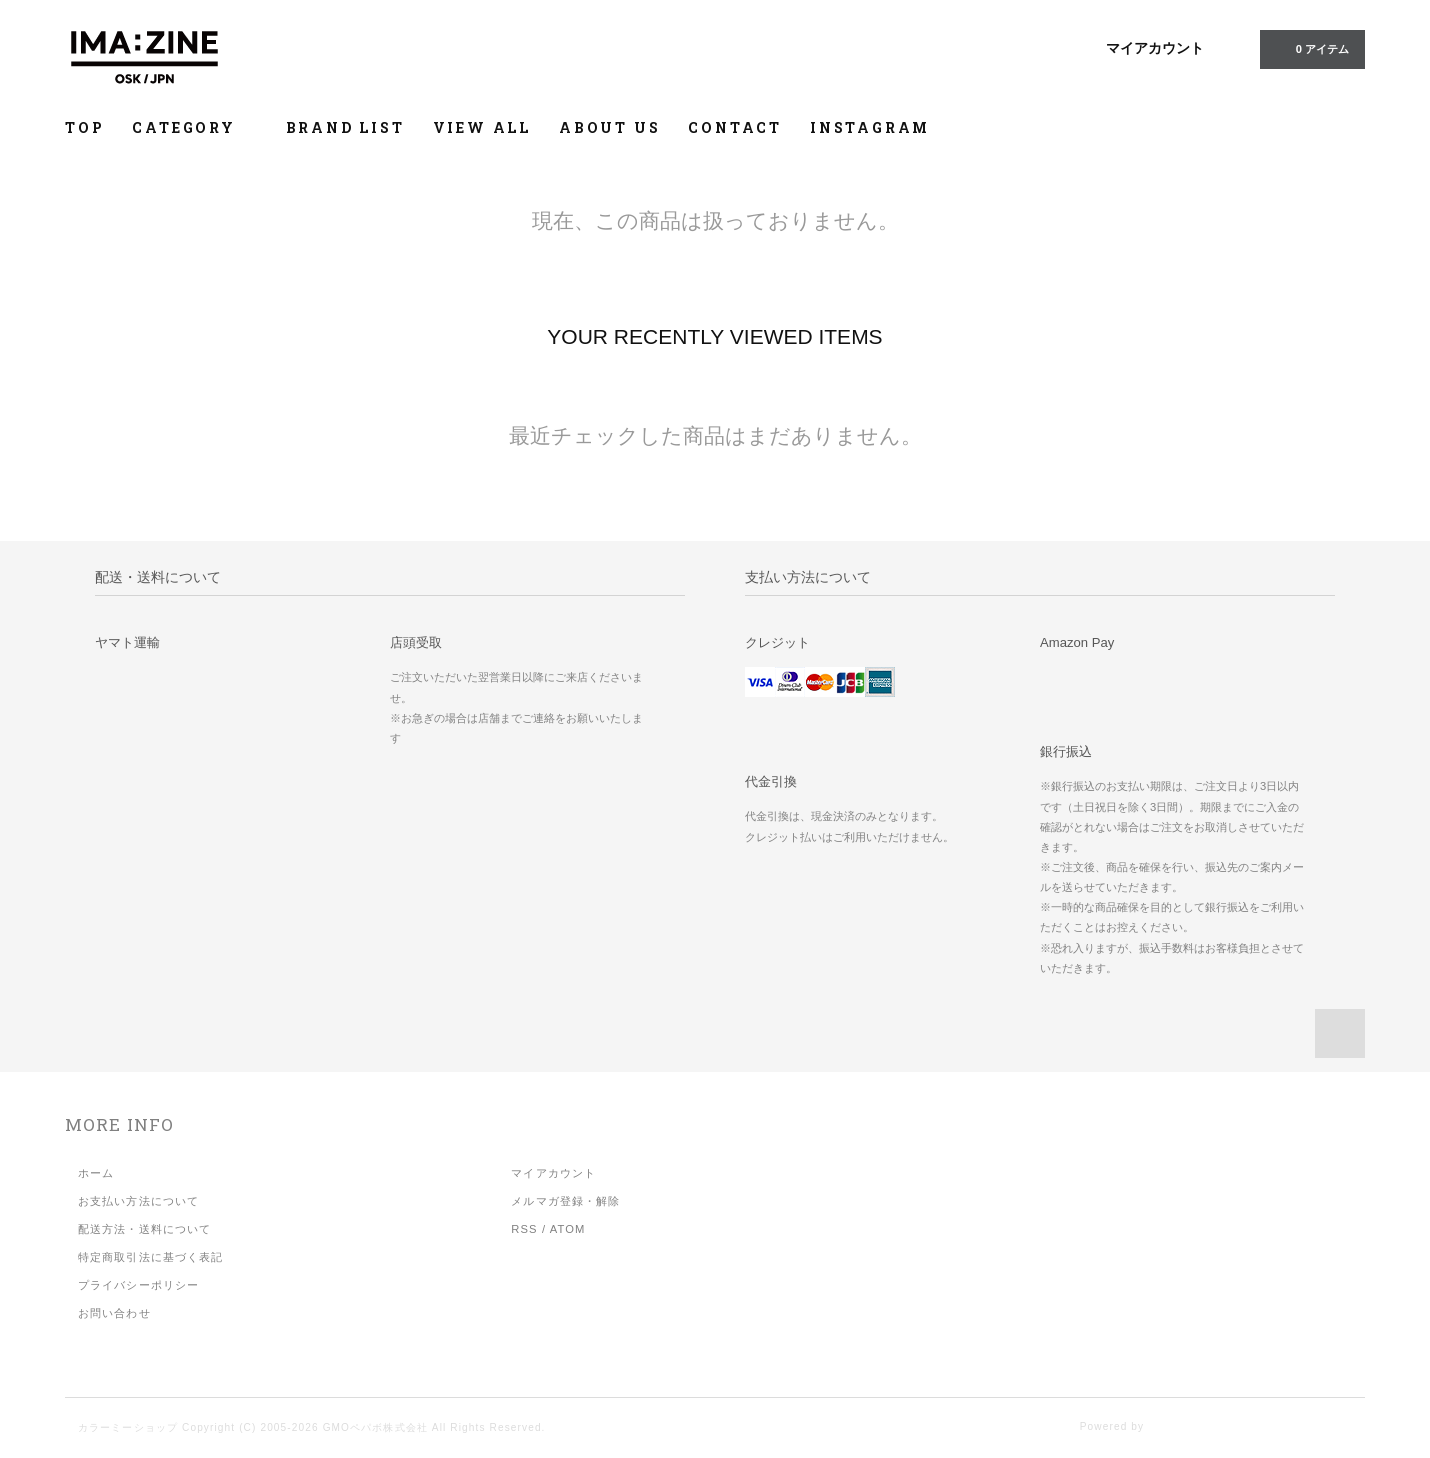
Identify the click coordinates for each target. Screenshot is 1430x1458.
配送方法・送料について (144, 1229)
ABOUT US (609, 127)
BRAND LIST (345, 127)
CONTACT (735, 127)
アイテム (1310, 48)
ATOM (568, 1229)
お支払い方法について (138, 1201)
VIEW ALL (482, 127)
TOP (84, 127)
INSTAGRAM (870, 127)
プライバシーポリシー (138, 1285)
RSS (524, 1229)
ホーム (96, 1173)
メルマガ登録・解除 (565, 1201)
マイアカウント (1155, 48)
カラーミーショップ (128, 1427)
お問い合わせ (114, 1313)
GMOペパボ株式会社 (375, 1427)
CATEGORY (194, 127)
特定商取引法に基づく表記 (150, 1257)
